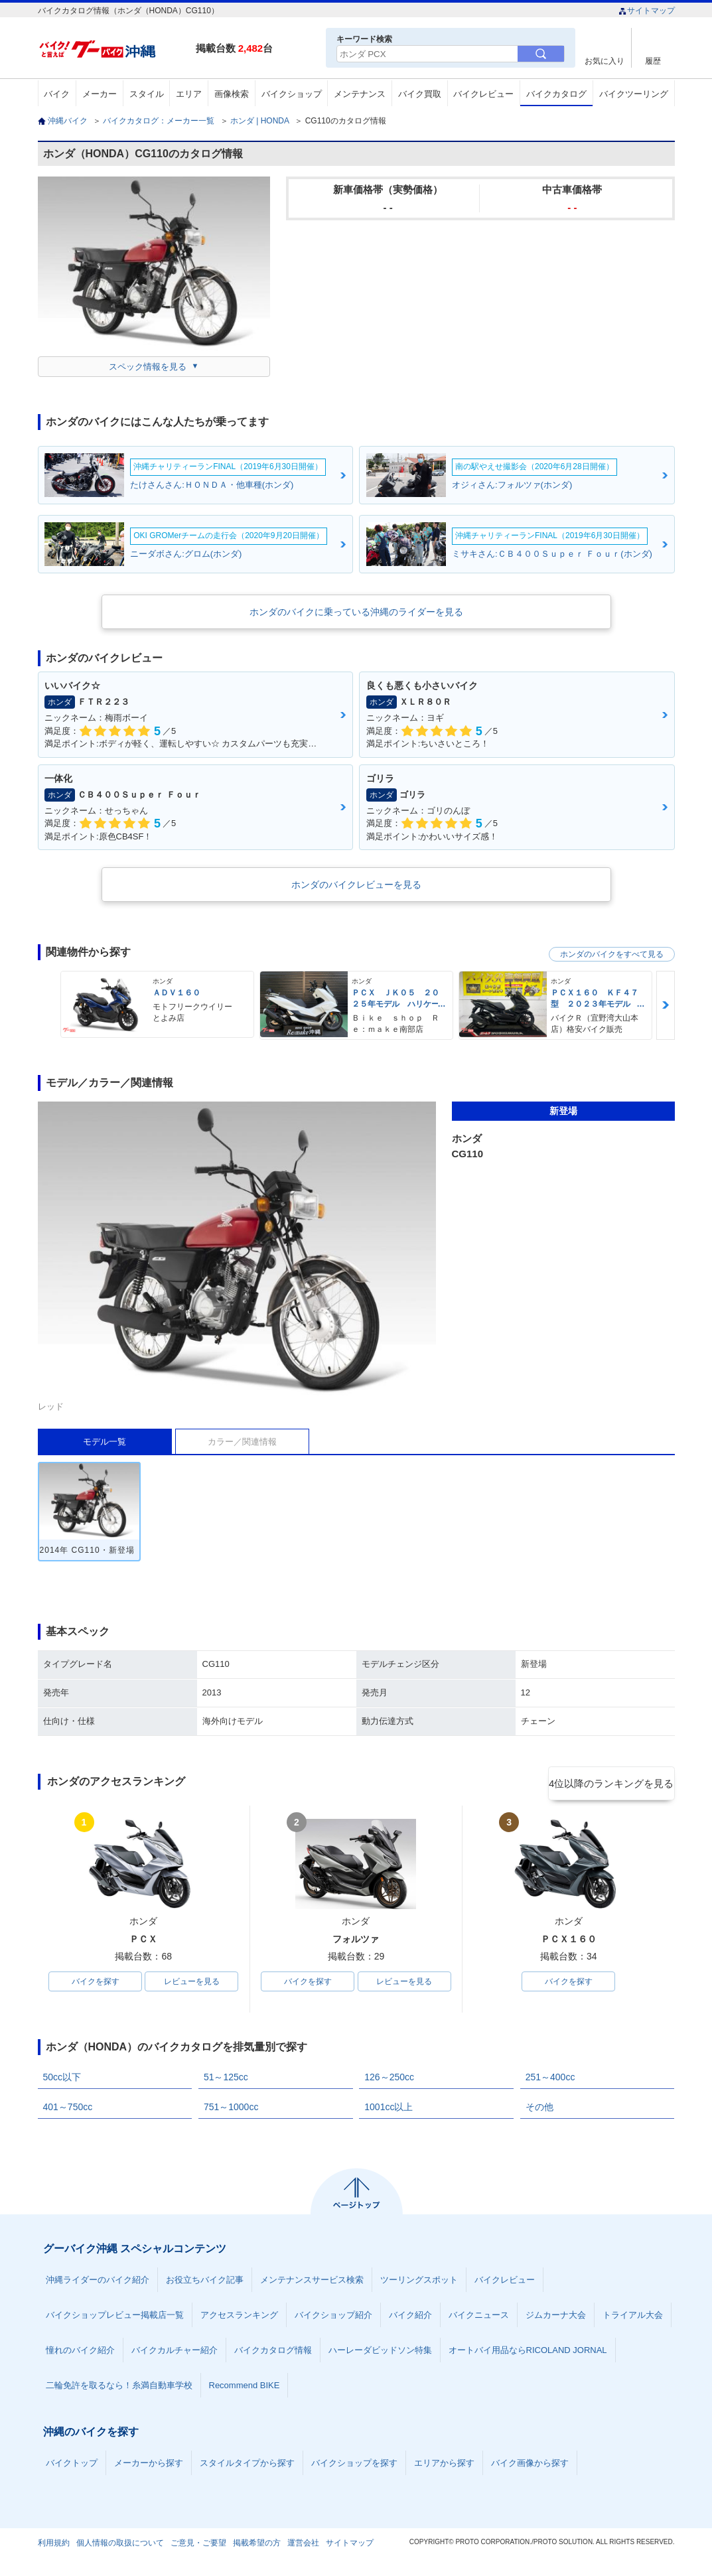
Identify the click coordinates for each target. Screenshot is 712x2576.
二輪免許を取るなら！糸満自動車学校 (119, 2388)
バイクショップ (291, 94)
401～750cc (68, 2109)
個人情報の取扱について (120, 2545)
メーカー (99, 94)
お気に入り (604, 60)
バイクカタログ (556, 94)
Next (665, 1005)
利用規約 (54, 2545)
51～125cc (226, 2079)
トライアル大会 (633, 2318)
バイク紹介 (410, 2318)
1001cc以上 (388, 2109)
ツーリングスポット (419, 2282)
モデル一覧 (104, 1442)
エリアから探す (444, 2465)
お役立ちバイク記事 (205, 2282)
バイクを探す (95, 1982)
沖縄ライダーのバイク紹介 (97, 2282)
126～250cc (389, 2079)
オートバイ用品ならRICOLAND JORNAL (528, 2353)
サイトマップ (646, 10)
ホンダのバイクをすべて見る (612, 954)
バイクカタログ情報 (273, 2353)
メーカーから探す (148, 2465)
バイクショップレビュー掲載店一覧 (115, 2318)
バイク (57, 94)
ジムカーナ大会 (556, 2318)
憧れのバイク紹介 (80, 2353)
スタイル (146, 94)
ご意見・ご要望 (198, 2545)
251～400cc (550, 2079)
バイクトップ (72, 2465)
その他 (539, 2109)
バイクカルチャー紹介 (174, 2353)
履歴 (653, 60)
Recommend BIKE (244, 2388)
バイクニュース (479, 2318)
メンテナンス (360, 94)
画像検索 (231, 94)
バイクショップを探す (354, 2465)
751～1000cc (231, 2109)
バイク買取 (419, 94)
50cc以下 (62, 2079)
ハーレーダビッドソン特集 (380, 2353)
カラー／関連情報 (242, 1442)
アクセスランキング (239, 2318)
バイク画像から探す (530, 2465)
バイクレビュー (483, 94)
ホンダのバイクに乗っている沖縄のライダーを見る (356, 612)
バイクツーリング (633, 94)
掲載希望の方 (257, 2545)
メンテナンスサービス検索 (312, 2282)
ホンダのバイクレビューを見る (356, 884)
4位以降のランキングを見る (613, 1782)
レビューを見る (192, 1982)
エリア (189, 94)
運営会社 (303, 2545)
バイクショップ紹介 (333, 2318)
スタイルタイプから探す (247, 2465)
